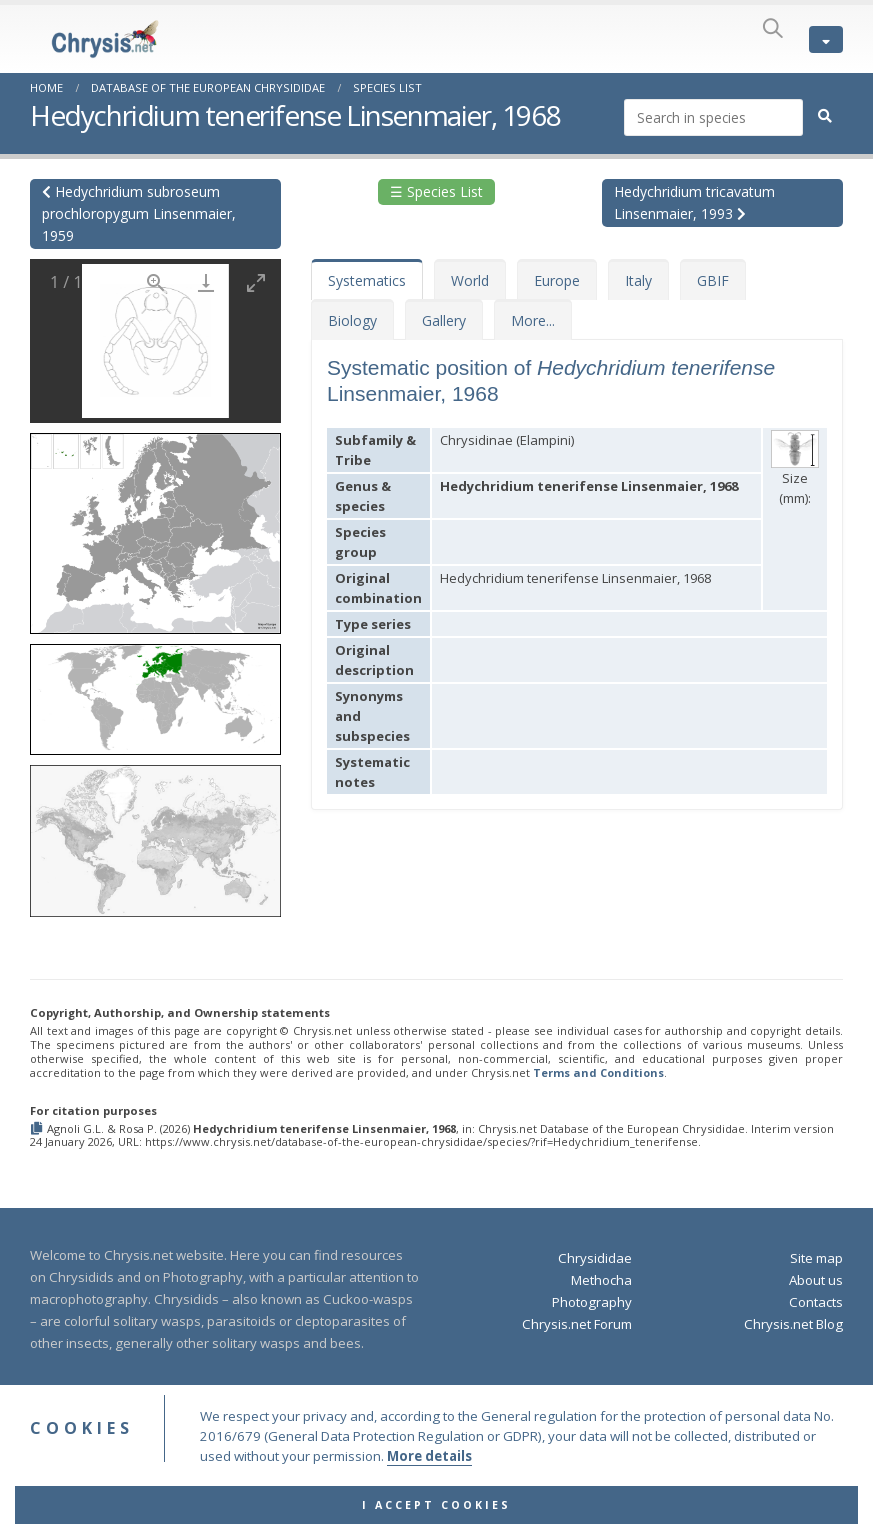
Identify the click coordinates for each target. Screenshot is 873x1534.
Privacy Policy (503, 1442)
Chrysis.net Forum (577, 1324)
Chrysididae (595, 1258)
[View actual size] (156, 282)
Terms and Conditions (598, 1072)
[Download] (206, 282)
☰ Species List (436, 191)
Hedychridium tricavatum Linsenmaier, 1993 (694, 202)
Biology (352, 320)
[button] (155, 526)
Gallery (444, 320)
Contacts (816, 1302)
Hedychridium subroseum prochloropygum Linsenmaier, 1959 (139, 213)
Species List (387, 87)
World (470, 280)
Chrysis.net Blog (793, 1324)
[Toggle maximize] (256, 282)
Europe (557, 280)
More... (533, 320)
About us (816, 1280)
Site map (816, 1258)
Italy (638, 280)
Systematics (367, 280)
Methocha (601, 1280)
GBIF (713, 280)
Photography (592, 1302)
